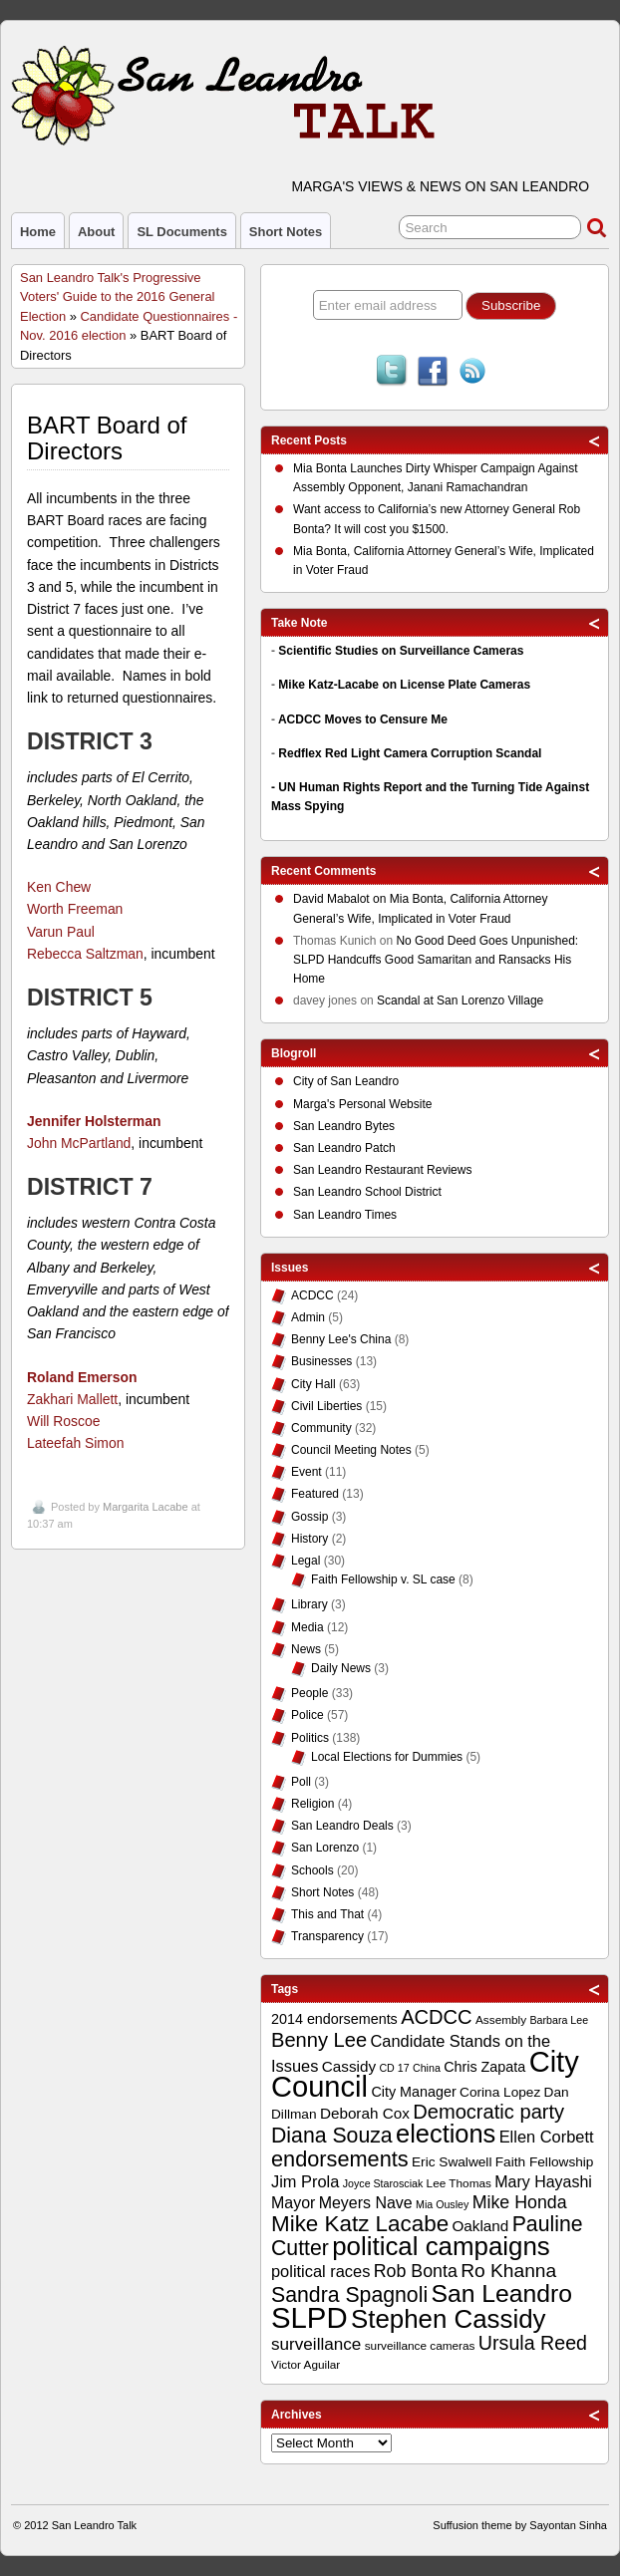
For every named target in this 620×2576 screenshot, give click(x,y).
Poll (301, 1782)
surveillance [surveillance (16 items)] (316, 2344)
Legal (305, 1561)
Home (38, 231)
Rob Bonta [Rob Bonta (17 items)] (416, 2271)
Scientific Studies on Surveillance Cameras (400, 651)
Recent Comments (323, 871)
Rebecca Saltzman (85, 954)
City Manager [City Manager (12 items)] (413, 2092)
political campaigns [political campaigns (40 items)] (440, 2246)
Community (321, 1428)
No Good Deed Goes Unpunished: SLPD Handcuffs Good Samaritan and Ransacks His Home (435, 960)
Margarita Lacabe (145, 1507)
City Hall (313, 1384)
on (341, 901)
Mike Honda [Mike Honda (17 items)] (519, 2202)
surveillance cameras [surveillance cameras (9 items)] (420, 2346)
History (309, 1539)
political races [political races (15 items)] (320, 2271)
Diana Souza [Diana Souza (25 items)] (332, 2135)
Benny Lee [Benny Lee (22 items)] (319, 2040)
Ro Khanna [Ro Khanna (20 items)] (508, 2270)
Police (307, 1715)
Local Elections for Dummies (387, 1757)
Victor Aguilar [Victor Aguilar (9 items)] (305, 2365)
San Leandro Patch (344, 1148)
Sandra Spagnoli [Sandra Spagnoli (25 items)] (349, 2295)
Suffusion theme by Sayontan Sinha (520, 2525)
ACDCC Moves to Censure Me (363, 719)
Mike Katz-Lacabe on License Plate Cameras (404, 685)
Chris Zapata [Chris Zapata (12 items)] (484, 2067)
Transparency (327, 1936)
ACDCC (312, 1295)
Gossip (309, 1517)
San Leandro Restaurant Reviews (382, 1170)
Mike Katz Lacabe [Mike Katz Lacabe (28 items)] (360, 2223)
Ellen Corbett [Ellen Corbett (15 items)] (546, 2137)
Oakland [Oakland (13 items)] (480, 2225)
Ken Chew (59, 887)
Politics (310, 1738)
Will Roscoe (63, 1421)
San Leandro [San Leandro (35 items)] (501, 2293)
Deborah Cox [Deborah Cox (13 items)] (365, 2113)
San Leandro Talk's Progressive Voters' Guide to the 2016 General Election (117, 297)
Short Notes (285, 231)
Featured (315, 1494)
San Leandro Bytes (344, 1126)
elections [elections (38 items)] (445, 2133)
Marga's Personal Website (362, 1104)
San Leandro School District (367, 1192)
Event (306, 1472)
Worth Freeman (75, 909)
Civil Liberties (326, 1406)
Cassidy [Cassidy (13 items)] (349, 2066)
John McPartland (79, 1143)
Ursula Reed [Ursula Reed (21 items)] (532, 2343)
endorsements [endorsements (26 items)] (340, 2159)
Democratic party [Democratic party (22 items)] (488, 2112)
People (309, 1693)
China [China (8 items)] (427, 2068)
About (96, 231)
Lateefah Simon (75, 1443)
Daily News (341, 1668)
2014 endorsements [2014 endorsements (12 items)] (334, 2019)
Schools (312, 1870)
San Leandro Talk (94, 2525)
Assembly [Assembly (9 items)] (500, 2020)
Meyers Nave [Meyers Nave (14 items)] (366, 2202)
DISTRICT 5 (90, 997)
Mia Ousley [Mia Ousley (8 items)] (442, 2204)
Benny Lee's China (341, 1339)
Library (309, 1604)
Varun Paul (61, 932)
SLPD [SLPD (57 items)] (309, 2317)
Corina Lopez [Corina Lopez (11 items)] (500, 2092)
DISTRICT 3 (90, 741)
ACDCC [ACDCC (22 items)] (436, 2017)
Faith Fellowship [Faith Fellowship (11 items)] (544, 2161)
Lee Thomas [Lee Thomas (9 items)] (459, 2183)
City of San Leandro (346, 1081)
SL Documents (181, 231)
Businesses (321, 1361)
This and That (327, 1914)
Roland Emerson (82, 1377)
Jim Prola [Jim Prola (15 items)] (305, 2181)
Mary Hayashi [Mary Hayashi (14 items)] (543, 2181)
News (306, 1649)
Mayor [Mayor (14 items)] (293, 2202)
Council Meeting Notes (351, 1450)
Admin (308, 1317)
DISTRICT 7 (90, 1187)
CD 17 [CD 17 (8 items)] (394, 2068)
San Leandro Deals (342, 1826)
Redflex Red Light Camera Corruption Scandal (409, 753)
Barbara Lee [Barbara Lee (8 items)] (558, 2020)
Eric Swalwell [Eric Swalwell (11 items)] (451, 2161)
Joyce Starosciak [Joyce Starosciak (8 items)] (383, 2183)
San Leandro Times (345, 1215)
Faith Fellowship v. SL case (383, 1579)
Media (307, 1627)
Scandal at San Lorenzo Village (460, 1000)
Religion (312, 1804)
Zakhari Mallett (72, 1399)
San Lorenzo (325, 1848)
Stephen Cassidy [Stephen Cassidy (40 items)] (448, 2319)
